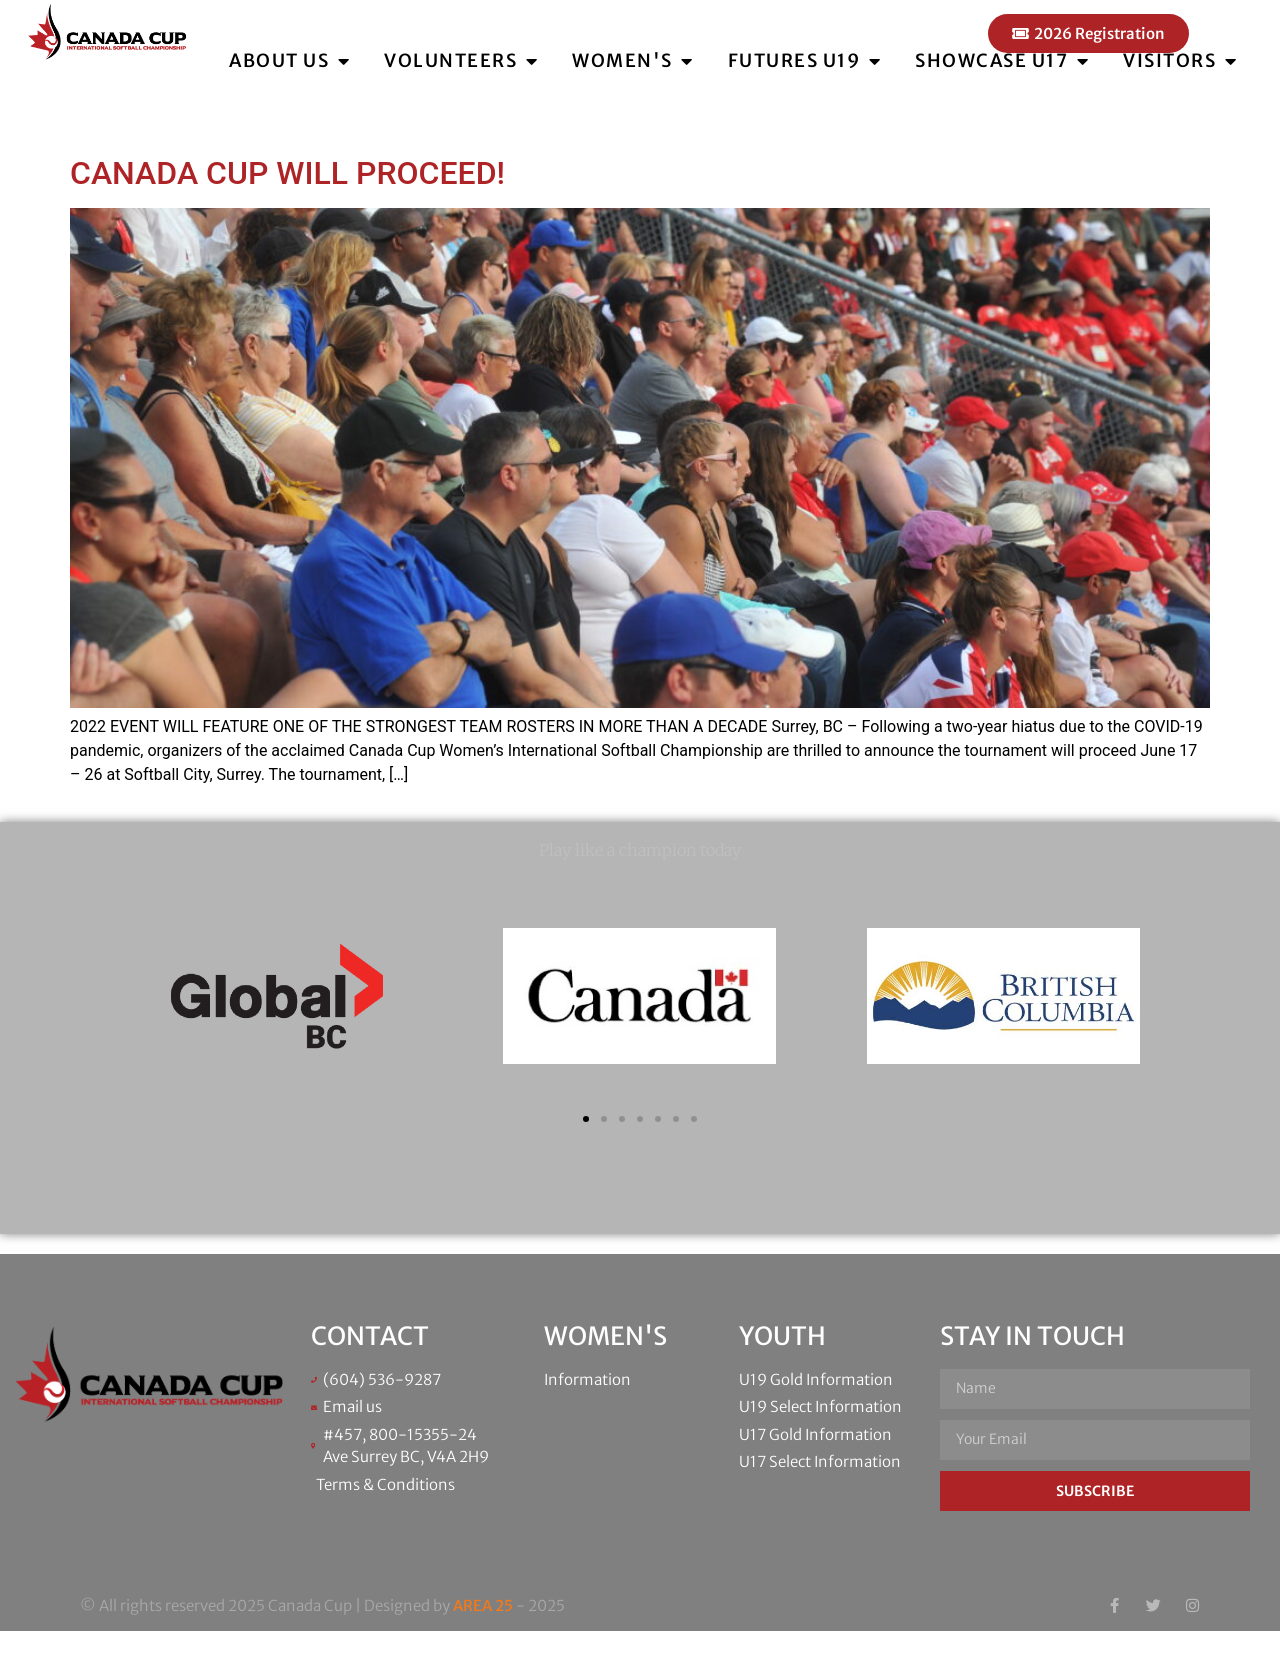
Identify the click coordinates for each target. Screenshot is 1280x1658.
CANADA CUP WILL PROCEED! (287, 200)
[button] (586, 1146)
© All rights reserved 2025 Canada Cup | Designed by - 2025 (322, 1632)
